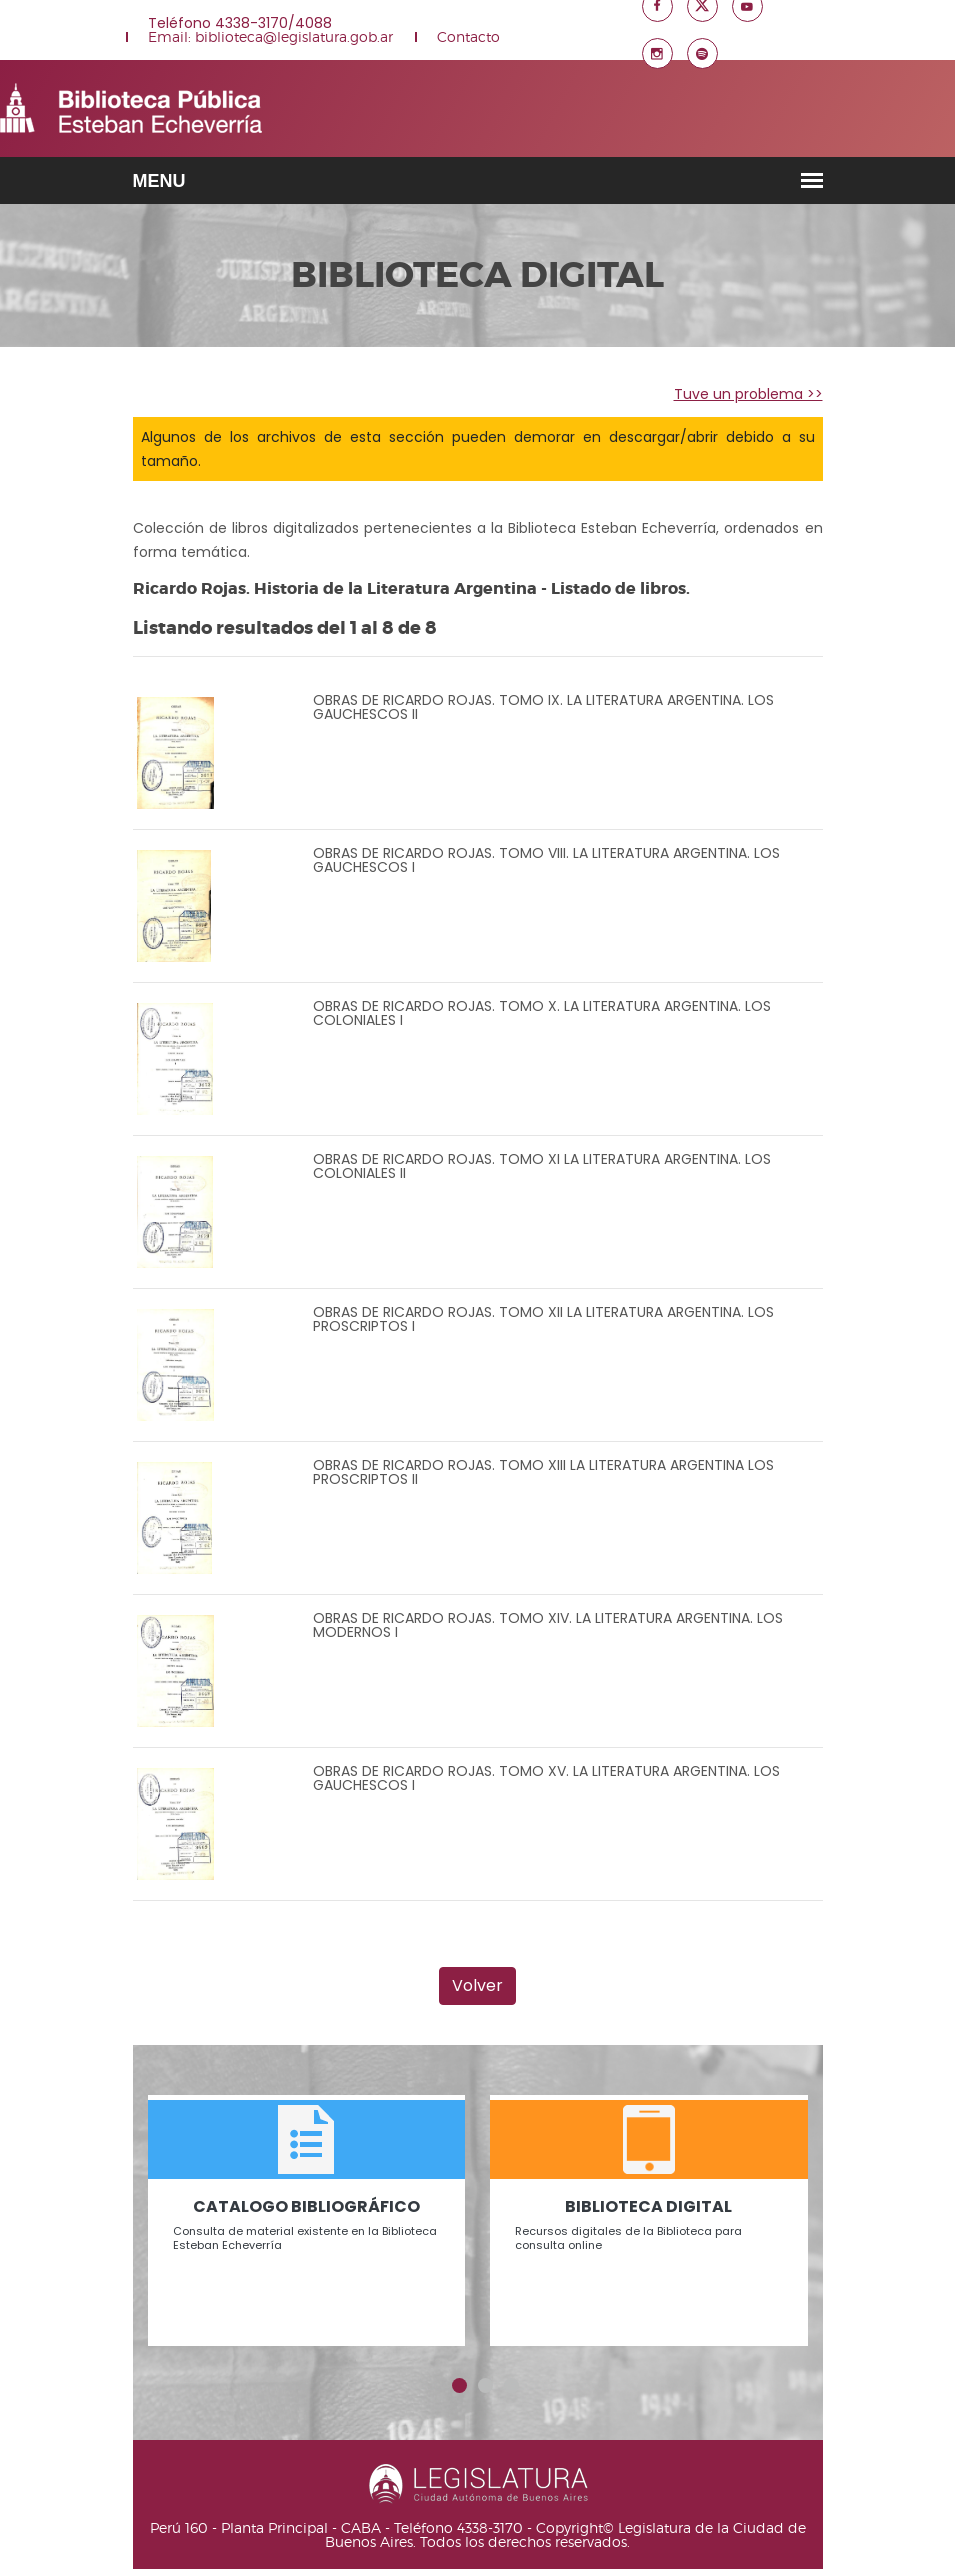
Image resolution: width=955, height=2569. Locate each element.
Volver (477, 1985)
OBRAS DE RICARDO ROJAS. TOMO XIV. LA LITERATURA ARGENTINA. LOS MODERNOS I (548, 1625)
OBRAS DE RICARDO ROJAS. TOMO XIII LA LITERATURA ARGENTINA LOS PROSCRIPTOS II (543, 1472)
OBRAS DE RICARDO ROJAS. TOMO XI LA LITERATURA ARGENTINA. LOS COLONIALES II (542, 1166)
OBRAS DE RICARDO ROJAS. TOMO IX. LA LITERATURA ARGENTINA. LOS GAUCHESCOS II (543, 707)
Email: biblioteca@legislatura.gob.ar (270, 36)
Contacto (468, 36)
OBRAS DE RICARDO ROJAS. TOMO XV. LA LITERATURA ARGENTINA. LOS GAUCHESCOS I (546, 1778)
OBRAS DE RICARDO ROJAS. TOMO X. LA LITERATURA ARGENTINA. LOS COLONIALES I (542, 1013)
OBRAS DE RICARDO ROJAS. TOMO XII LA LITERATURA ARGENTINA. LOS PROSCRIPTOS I (543, 1319)
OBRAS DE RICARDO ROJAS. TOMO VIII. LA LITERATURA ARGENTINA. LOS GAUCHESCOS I (546, 860)
